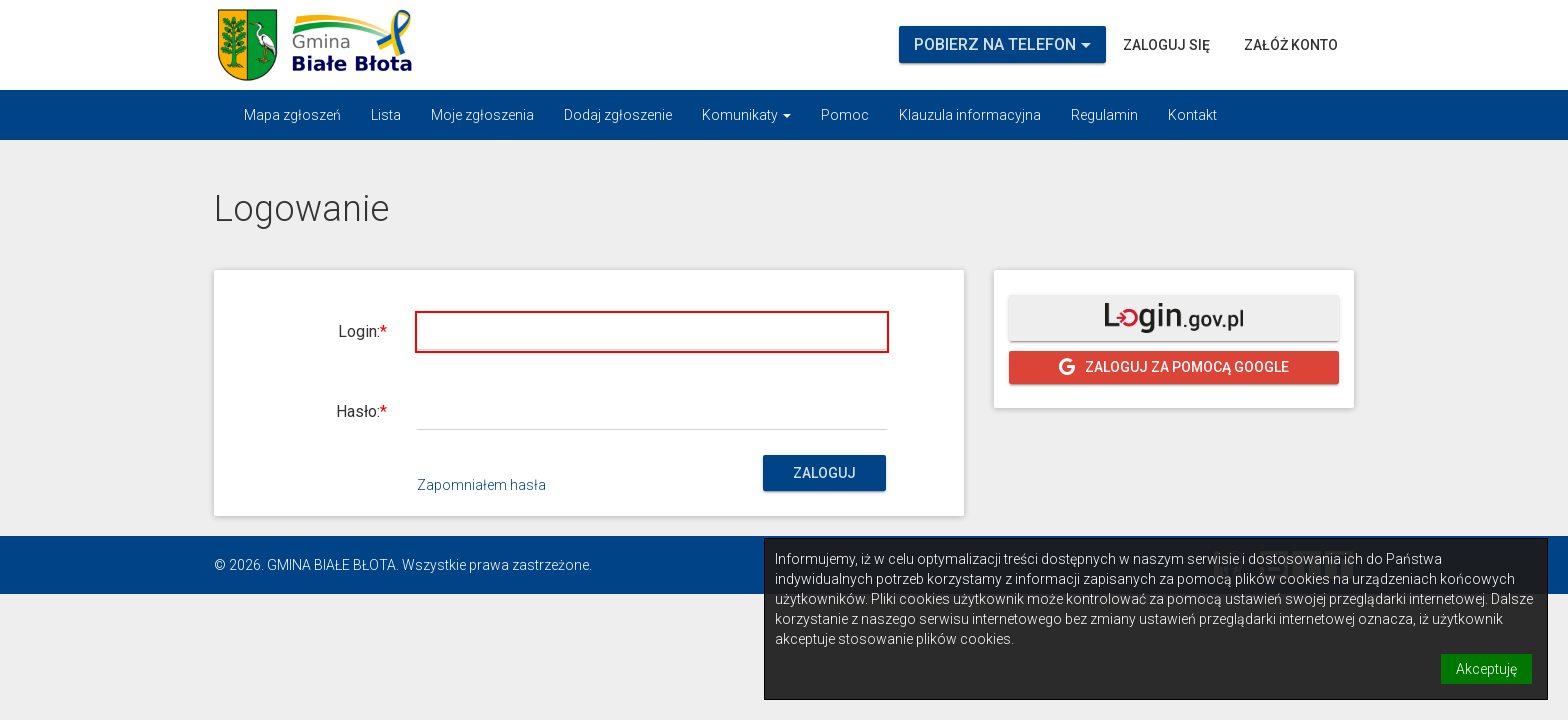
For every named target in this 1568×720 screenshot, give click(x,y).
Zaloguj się (1166, 45)
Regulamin (1104, 115)
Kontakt (1192, 115)
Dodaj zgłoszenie (618, 115)
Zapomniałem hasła (481, 485)
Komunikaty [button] (746, 115)
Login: (359, 331)
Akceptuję (1486, 669)
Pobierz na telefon (1002, 44)
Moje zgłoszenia (482, 115)
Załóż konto (1291, 45)
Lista (386, 115)
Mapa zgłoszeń (292, 115)
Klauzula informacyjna (970, 115)
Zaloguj (824, 473)
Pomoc (845, 115)
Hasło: (358, 411)
